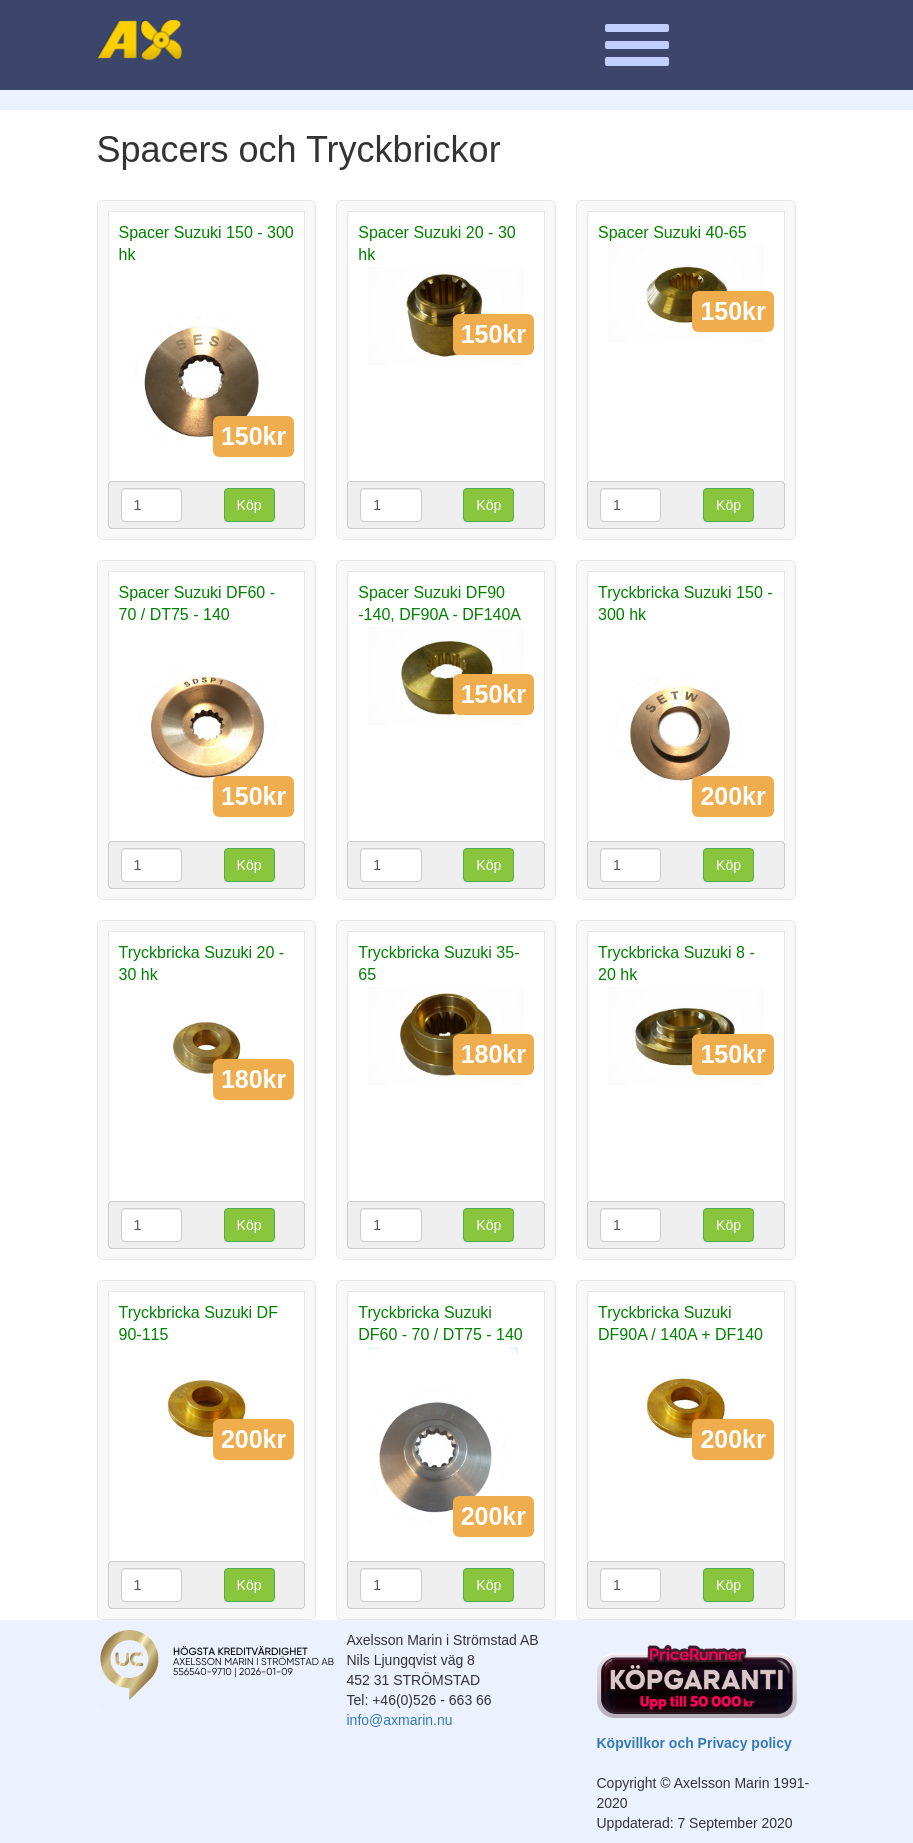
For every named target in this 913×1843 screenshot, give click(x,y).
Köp (249, 505)
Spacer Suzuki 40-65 (672, 232)
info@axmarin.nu (400, 1720)
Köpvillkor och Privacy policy (694, 1743)
